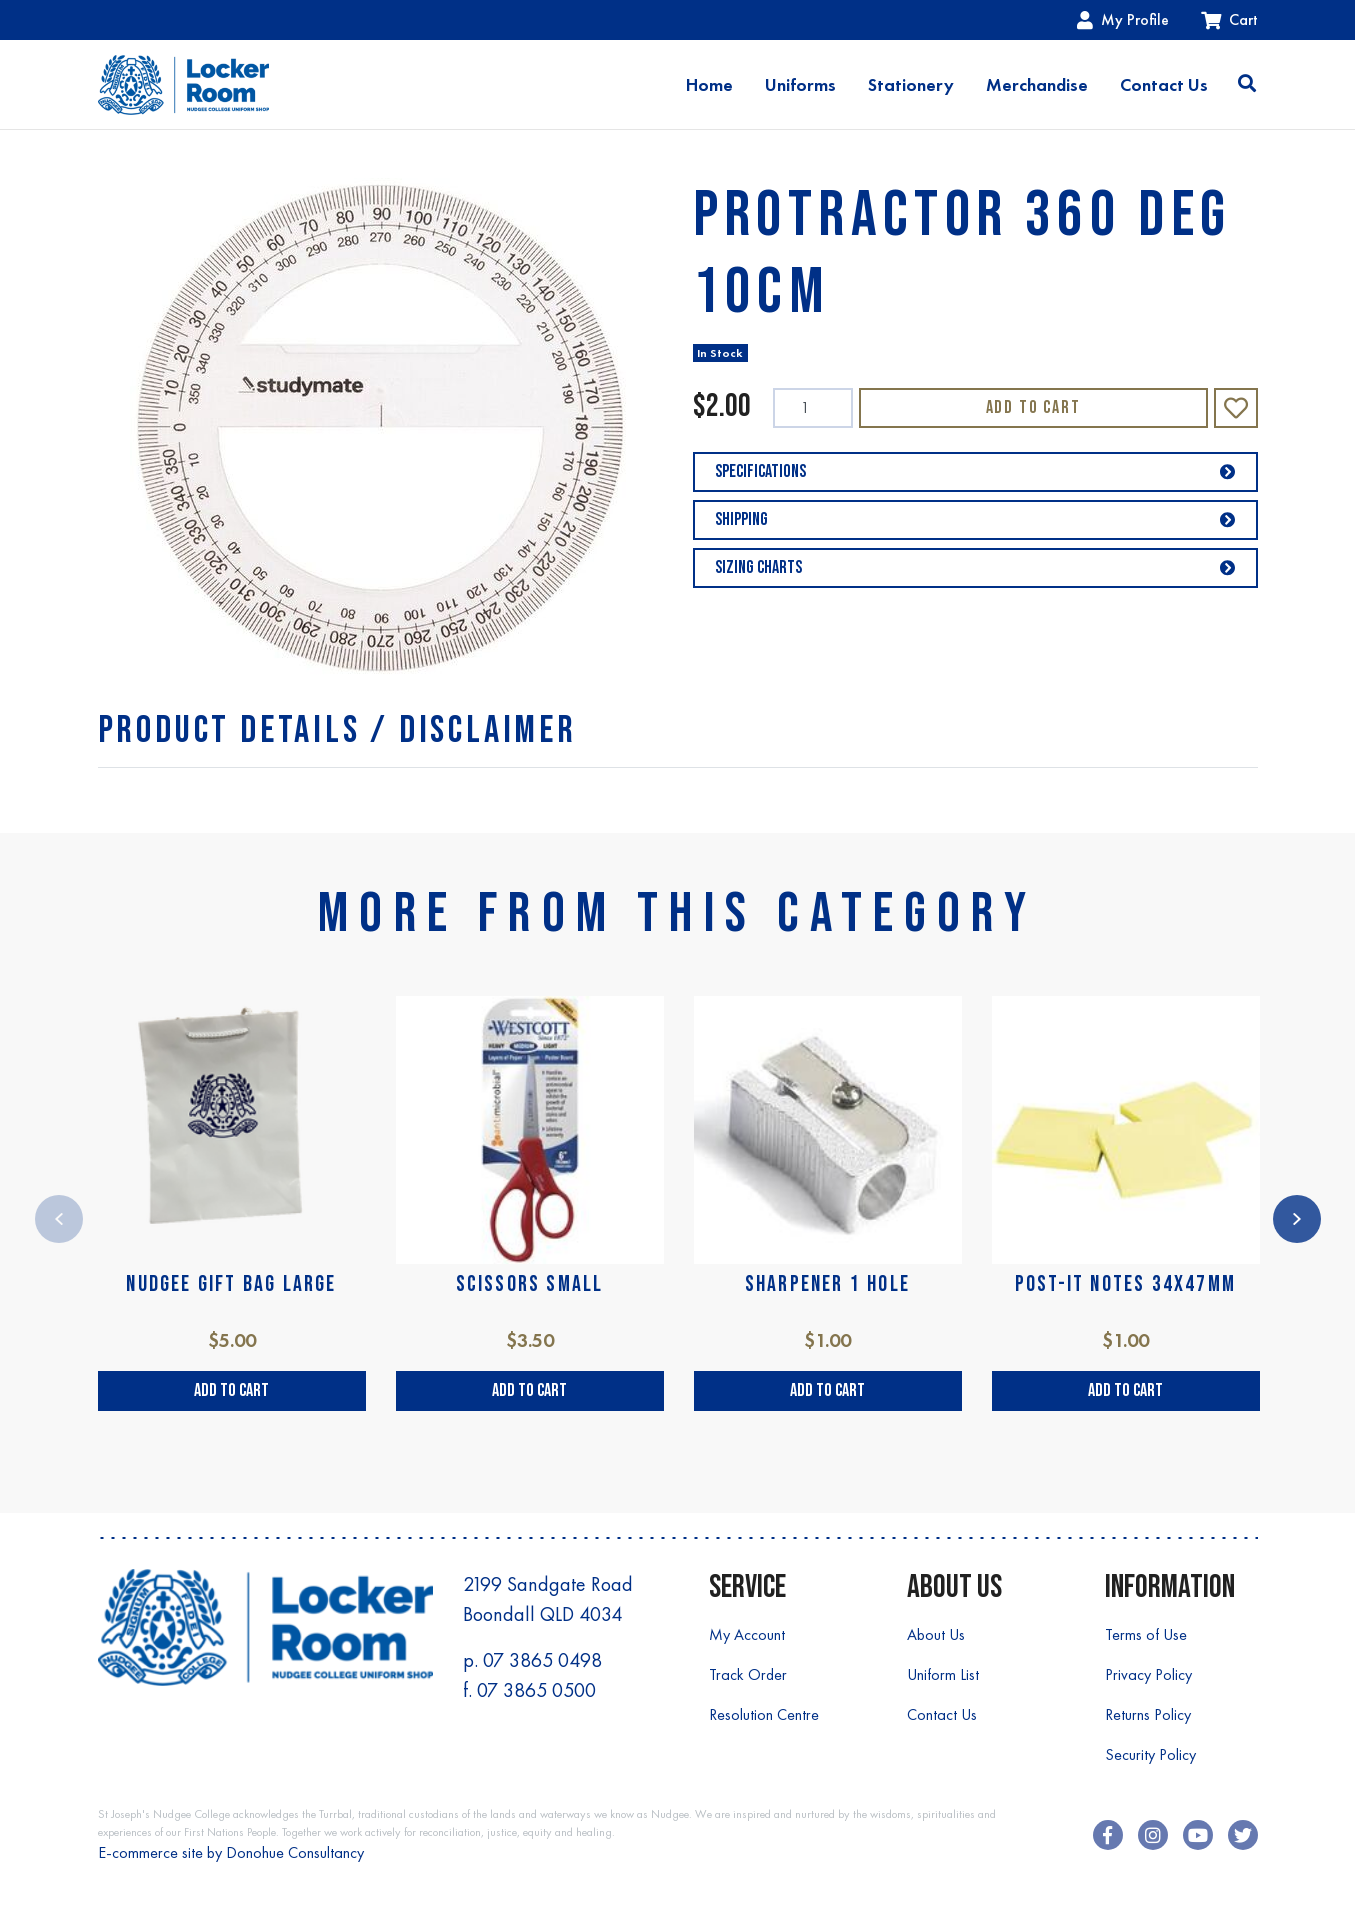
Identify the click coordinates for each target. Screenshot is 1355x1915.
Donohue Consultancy (295, 1852)
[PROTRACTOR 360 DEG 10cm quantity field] (813, 408)
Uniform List (943, 1674)
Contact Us (1164, 85)
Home (709, 85)
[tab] (337, 730)
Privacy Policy (1148, 1674)
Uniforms (800, 85)
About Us (936, 1634)
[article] (232, 1203)
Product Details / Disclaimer (337, 730)
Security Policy (1150, 1754)
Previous (59, 1219)
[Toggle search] (1247, 85)
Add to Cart (1033, 407)
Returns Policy (1148, 1714)
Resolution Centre (764, 1714)
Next (1297, 1219)
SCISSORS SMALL (530, 1284)
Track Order (748, 1674)
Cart (1229, 19)
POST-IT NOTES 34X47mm (1125, 1284)
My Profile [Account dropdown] (1123, 19)
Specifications (975, 471)
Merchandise (1037, 85)
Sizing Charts (975, 567)
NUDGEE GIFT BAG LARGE (231, 1284)
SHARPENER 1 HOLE (827, 1284)
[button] (1236, 408)
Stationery (911, 85)
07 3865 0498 (542, 1660)
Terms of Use (1146, 1634)
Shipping (975, 519)
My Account (747, 1634)
